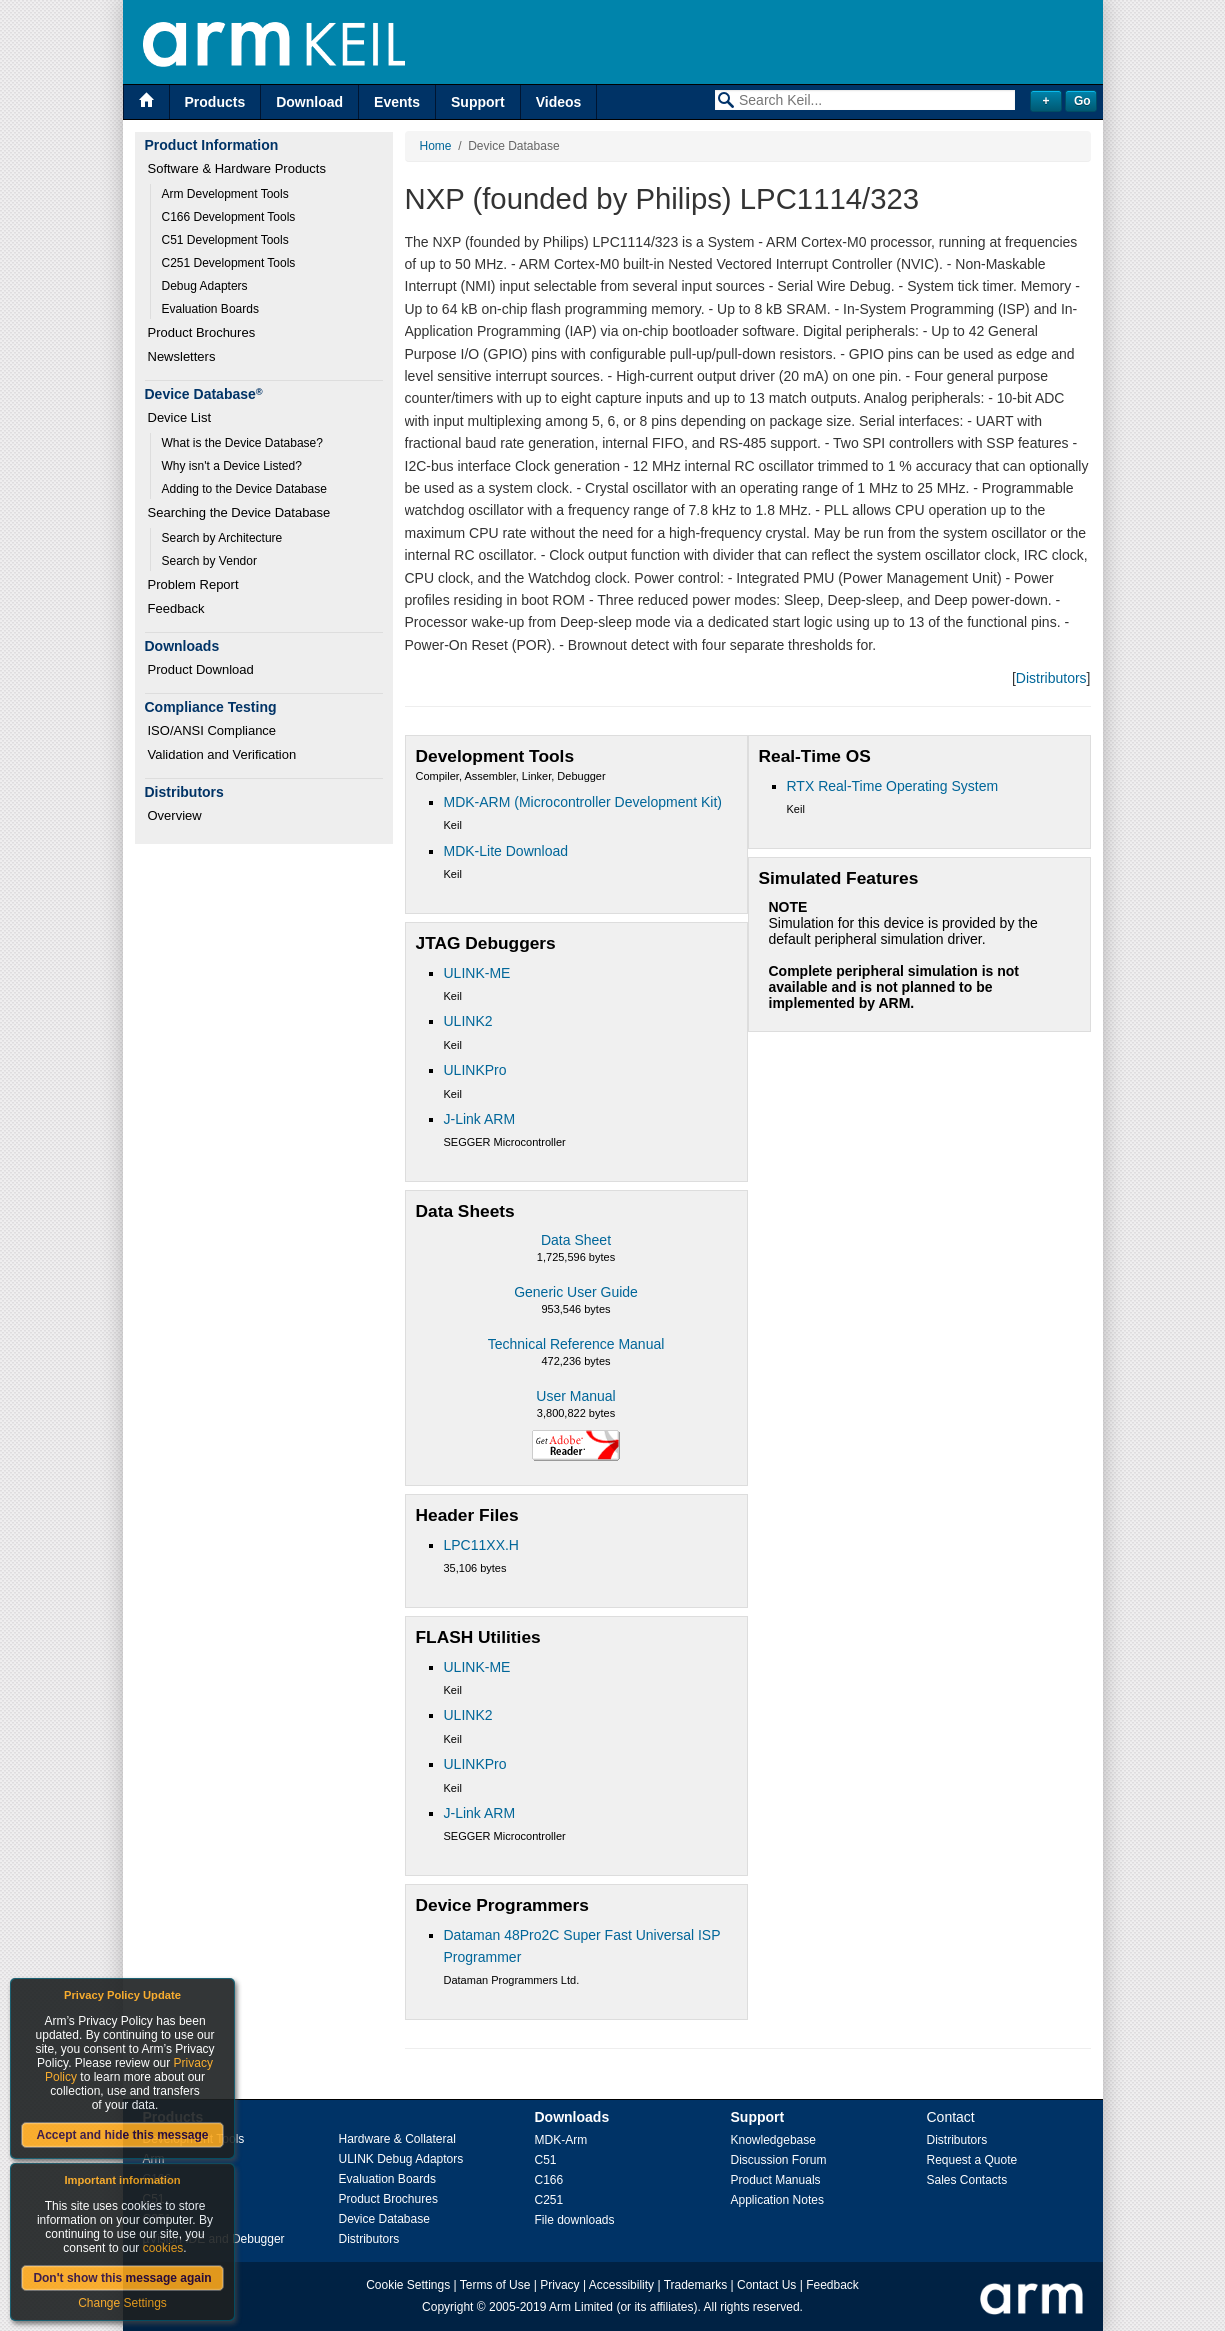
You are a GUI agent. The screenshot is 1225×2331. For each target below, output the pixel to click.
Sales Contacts (967, 2180)
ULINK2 (468, 1021)
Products (215, 102)
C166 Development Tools (229, 217)
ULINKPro (475, 1070)
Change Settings (122, 2303)
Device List (180, 417)
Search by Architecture (222, 538)
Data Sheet (576, 1240)
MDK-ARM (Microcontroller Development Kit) (583, 802)
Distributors (1051, 678)
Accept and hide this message (122, 2135)
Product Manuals (776, 2180)
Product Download (201, 669)
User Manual (575, 1396)
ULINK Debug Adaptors (401, 2159)
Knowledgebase (773, 2140)
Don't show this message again (122, 2278)
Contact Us (766, 2285)
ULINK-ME (477, 973)
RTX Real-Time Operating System (893, 786)
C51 (546, 2160)
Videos (559, 102)
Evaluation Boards (210, 309)
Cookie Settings (408, 2285)
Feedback (176, 608)
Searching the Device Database (239, 512)
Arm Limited (581, 2307)
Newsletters (182, 356)
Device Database (384, 2219)
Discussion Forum (779, 2160)
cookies (163, 2248)
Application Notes (777, 2200)
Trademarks (696, 2285)
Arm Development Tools (225, 194)
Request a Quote (972, 2160)
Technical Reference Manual (576, 1344)
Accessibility (621, 2285)
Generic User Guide (576, 1292)
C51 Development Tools (225, 240)
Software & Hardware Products (237, 168)
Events (397, 102)
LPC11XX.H (481, 1545)
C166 (549, 2180)
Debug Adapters (205, 286)
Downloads (572, 2117)
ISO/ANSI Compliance (212, 730)
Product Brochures (202, 332)
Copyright (447, 2307)
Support (478, 102)
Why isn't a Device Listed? (232, 466)
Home (436, 146)
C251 (549, 2200)
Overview (175, 815)
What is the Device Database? (242, 443)
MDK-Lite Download (506, 851)
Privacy (559, 2285)
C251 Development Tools (229, 263)
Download (309, 102)
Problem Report (193, 584)
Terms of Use (495, 2285)
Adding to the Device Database (244, 489)
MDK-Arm (561, 2140)
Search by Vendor (209, 561)
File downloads (575, 2220)
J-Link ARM (480, 1119)
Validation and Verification (222, 754)
